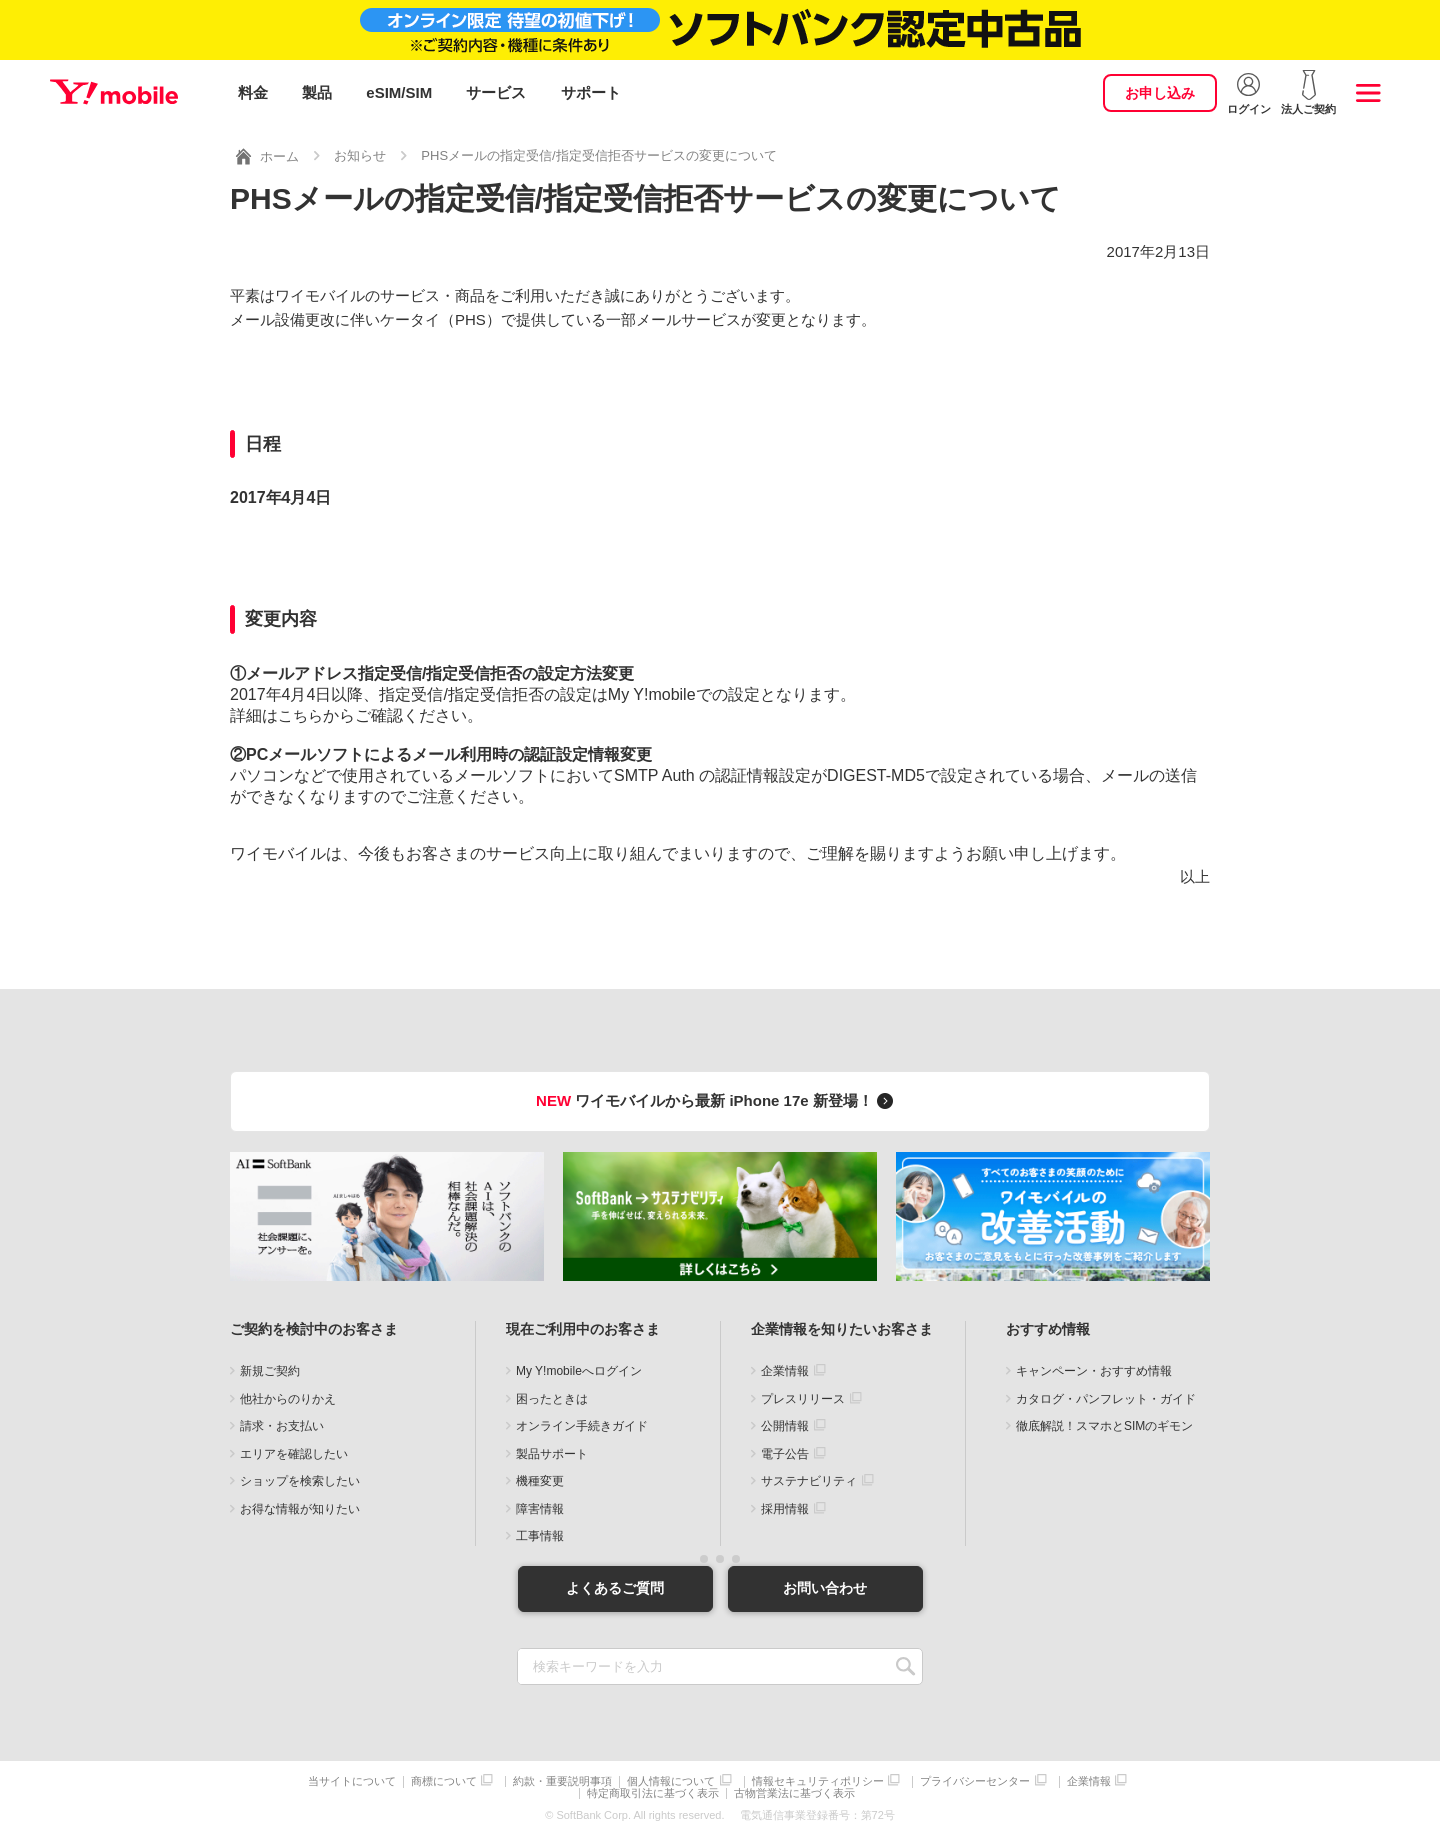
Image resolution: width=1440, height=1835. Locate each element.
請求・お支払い (282, 1425)
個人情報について (671, 1780)
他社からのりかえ (288, 1397)
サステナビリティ (809, 1480)
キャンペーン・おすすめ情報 (1094, 1370)
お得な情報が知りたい (300, 1507)
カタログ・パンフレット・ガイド (1106, 1397)
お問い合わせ (825, 1587)
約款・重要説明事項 (562, 1780)
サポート (591, 92)
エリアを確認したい (294, 1452)
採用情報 (785, 1507)
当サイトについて (352, 1780)
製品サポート (552, 1452)
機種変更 (540, 1480)
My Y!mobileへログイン (579, 1370)
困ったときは (552, 1397)
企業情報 (785, 1370)
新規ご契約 (270, 1370)
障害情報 (540, 1507)
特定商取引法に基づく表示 (653, 1792)
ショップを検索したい (300, 1480)
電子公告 (785, 1452)
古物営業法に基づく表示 (794, 1792)
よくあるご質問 (615, 1587)
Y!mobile (114, 93)
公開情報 (785, 1425)
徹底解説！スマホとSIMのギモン (1104, 1425)
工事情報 (540, 1535)
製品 (317, 92)
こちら (300, 713)
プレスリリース (803, 1397)
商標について (444, 1780)
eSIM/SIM (399, 92)
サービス (496, 92)
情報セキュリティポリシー (818, 1780)
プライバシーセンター (975, 1780)
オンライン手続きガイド (582, 1425)
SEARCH (905, 1665)
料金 (253, 92)
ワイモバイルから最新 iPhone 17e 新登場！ (717, 1098)
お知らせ (360, 153)
